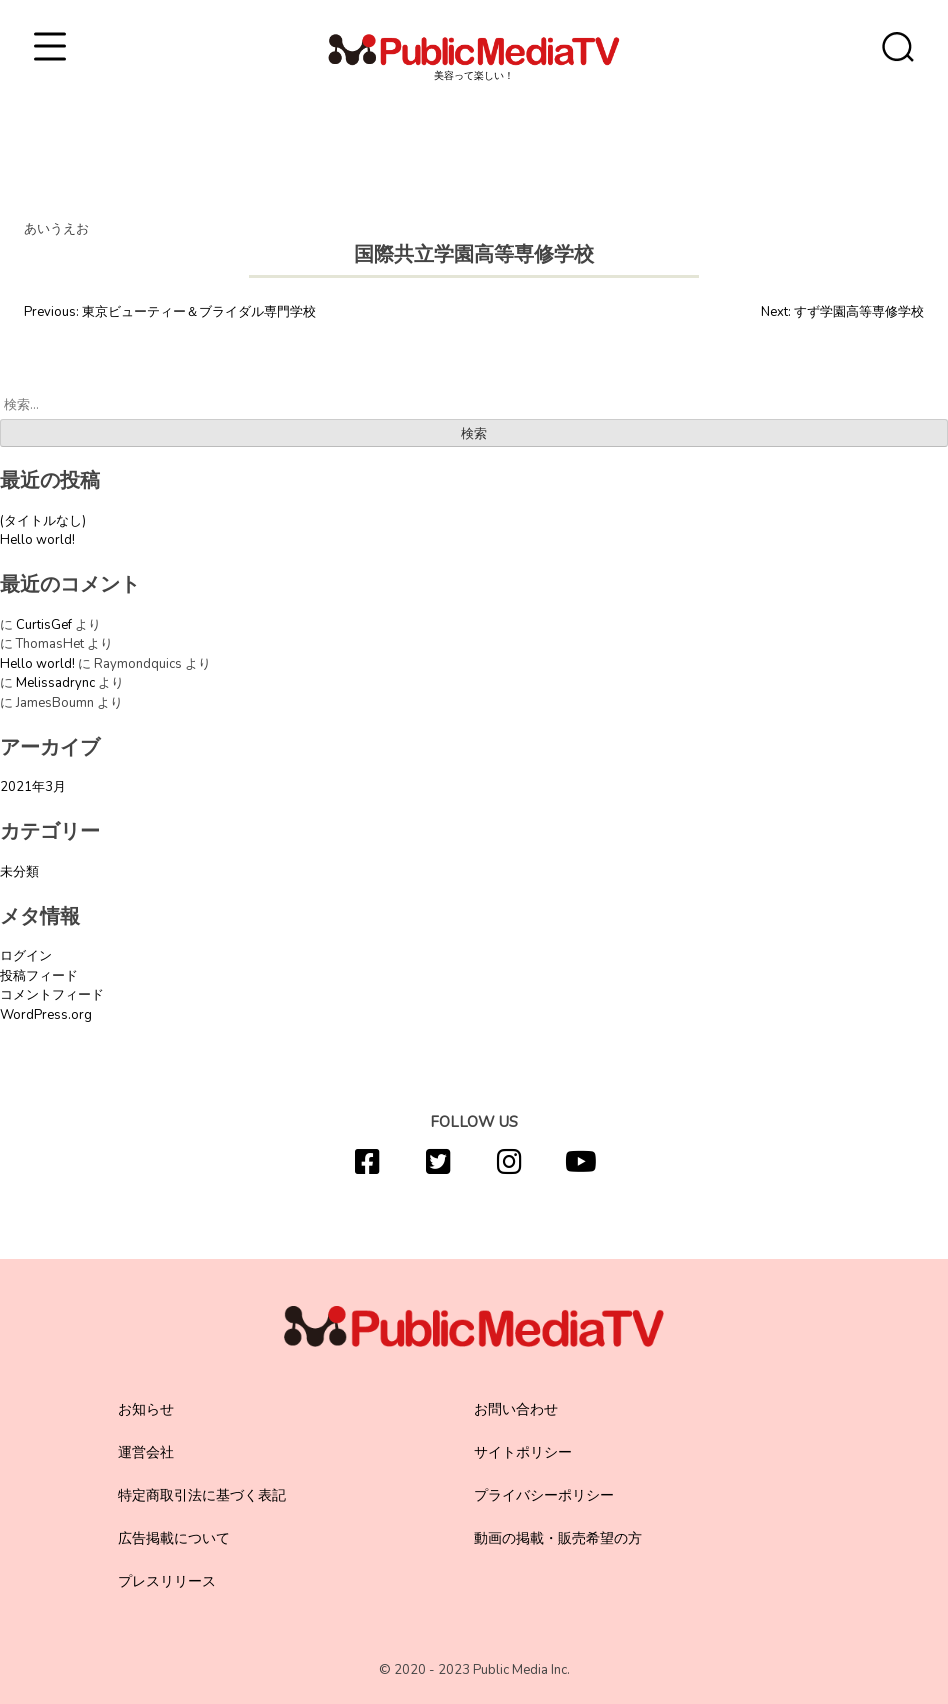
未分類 (19, 872)
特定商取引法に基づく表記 (202, 1495)
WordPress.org (46, 1015)
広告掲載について (174, 1538)
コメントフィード (52, 995)
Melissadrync (55, 683)
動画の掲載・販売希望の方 (558, 1538)
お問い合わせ (516, 1409)
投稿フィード (39, 976)
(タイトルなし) (43, 521)
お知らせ (146, 1409)
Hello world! (37, 540)
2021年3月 (33, 787)
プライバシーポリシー (544, 1495)
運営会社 (146, 1452)
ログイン (26, 956)
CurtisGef (44, 625)
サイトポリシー (523, 1452)
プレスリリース (167, 1581)
